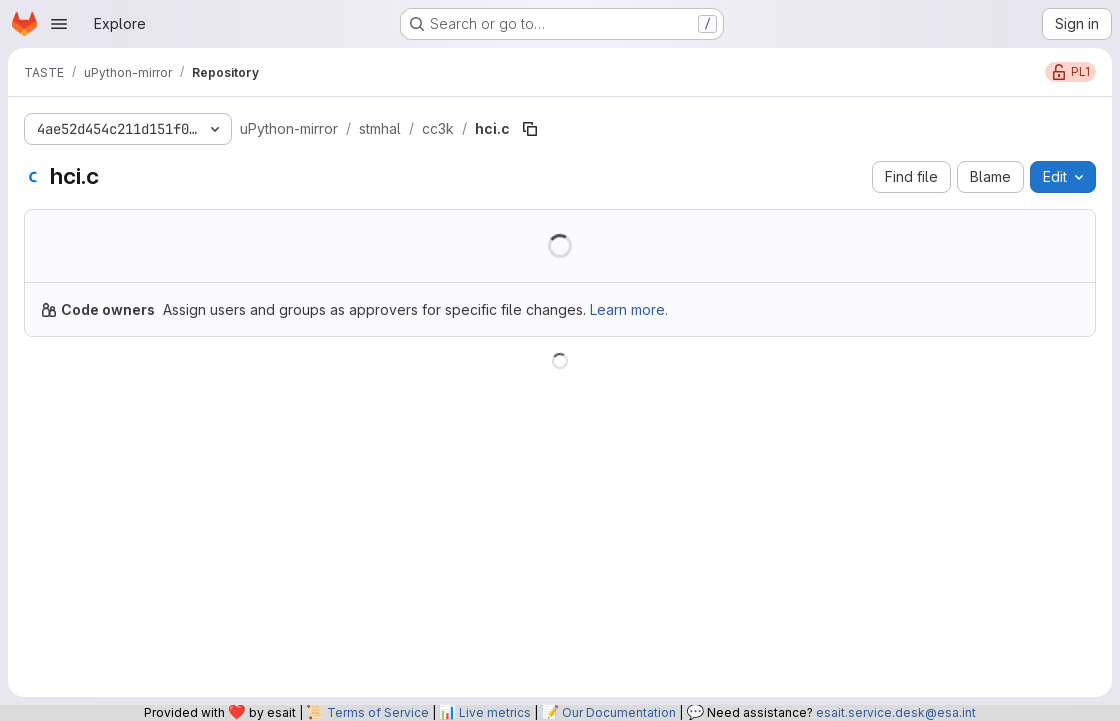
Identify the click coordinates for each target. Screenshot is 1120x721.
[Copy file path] (530, 129)
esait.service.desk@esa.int (896, 712)
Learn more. (629, 309)
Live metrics (495, 712)
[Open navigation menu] (59, 24)
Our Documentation (619, 712)
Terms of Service (378, 712)
